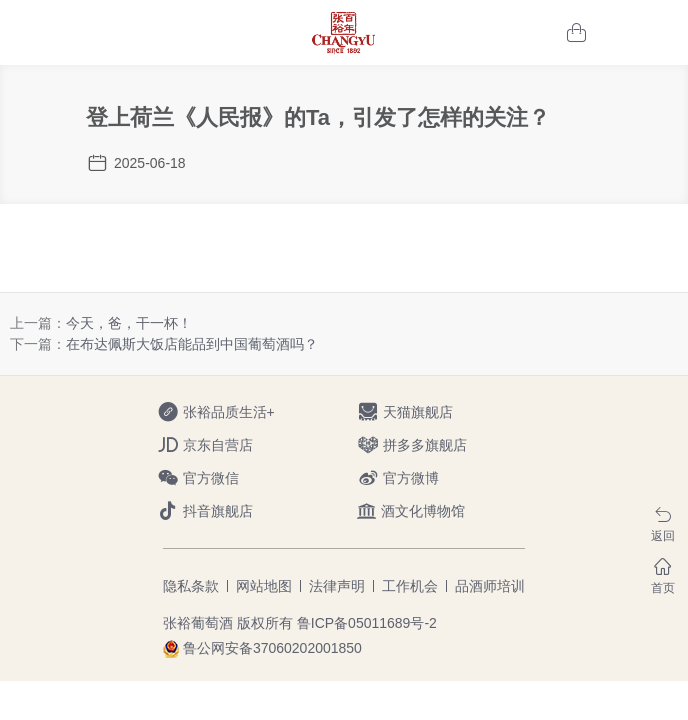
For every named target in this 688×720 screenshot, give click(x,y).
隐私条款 (191, 586)
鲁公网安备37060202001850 (272, 648)
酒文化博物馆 (411, 511)
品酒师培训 (490, 586)
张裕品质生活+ (225, 412)
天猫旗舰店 (425, 412)
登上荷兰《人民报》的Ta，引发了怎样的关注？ (318, 117)
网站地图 (264, 586)
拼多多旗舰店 (425, 445)
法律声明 (337, 586)
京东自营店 (225, 445)
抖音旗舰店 (225, 511)
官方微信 (225, 478)
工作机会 (410, 586)
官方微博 (425, 478)
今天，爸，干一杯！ (129, 323)
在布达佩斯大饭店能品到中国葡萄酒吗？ (192, 344)
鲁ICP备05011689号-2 (367, 623)
